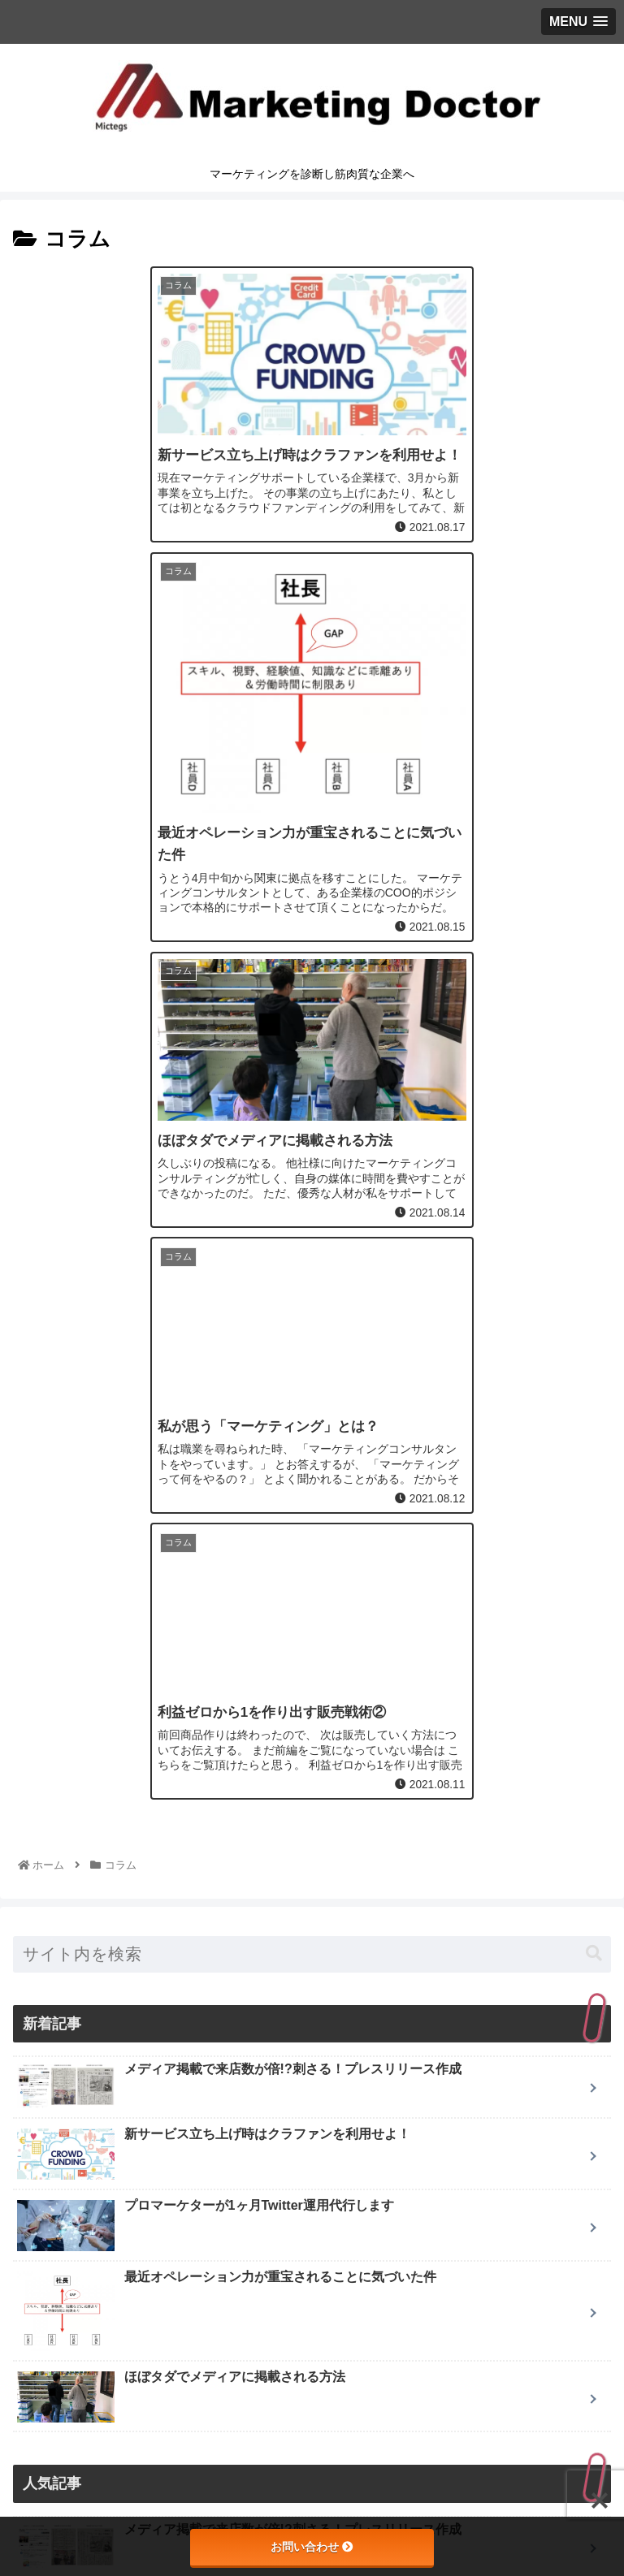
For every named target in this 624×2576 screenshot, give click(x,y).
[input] (312, 1326)
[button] (594, 1326)
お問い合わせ (312, 2546)
